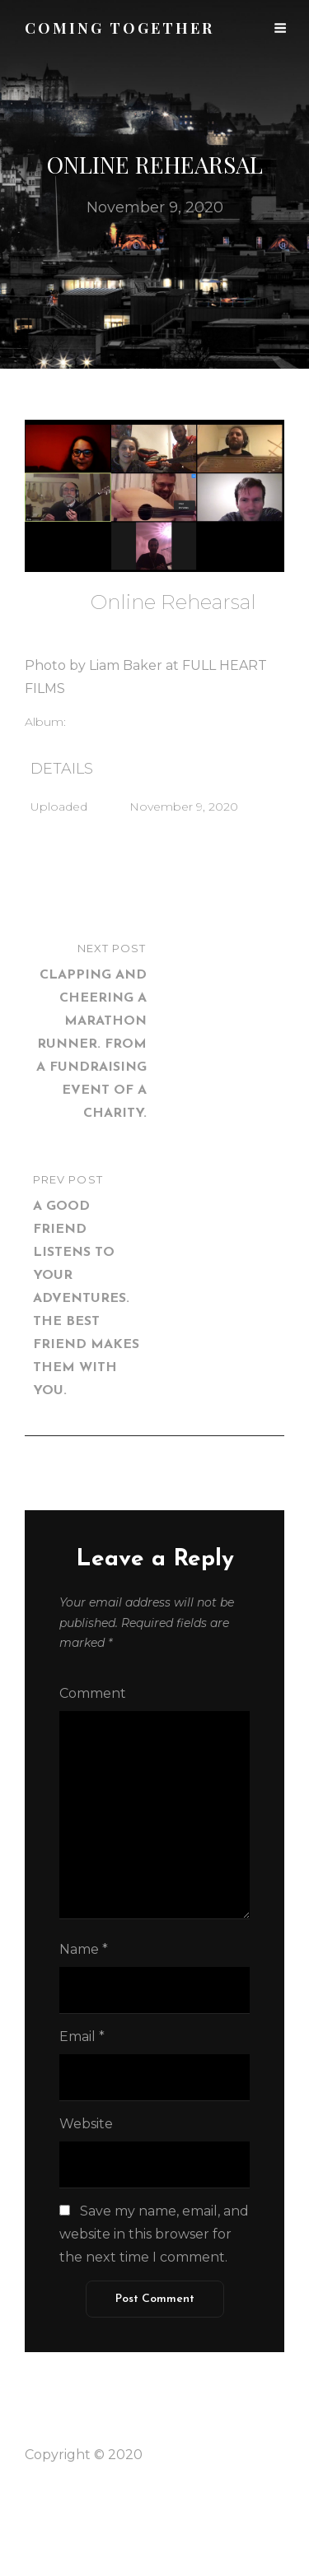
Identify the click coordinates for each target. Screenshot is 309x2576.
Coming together (119, 28)
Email (82, 2036)
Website (86, 2124)
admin (109, 625)
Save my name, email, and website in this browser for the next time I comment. (154, 2234)
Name (83, 1949)
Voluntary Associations (141, 721)
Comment (92, 1693)
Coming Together (204, 2454)
